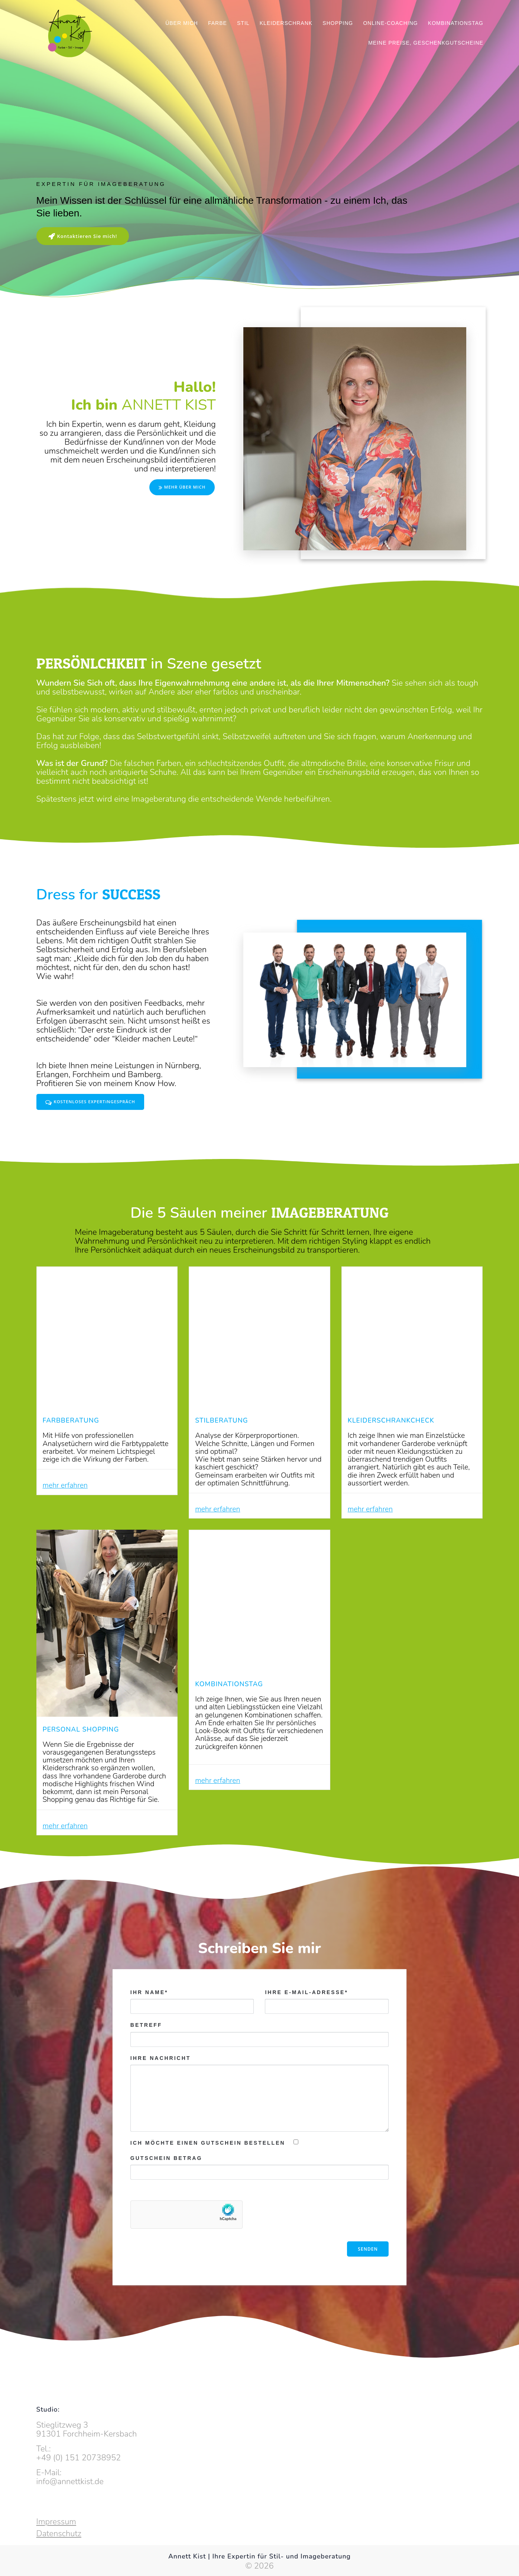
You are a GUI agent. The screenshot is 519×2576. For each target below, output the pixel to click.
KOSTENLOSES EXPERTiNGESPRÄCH (93, 1102)
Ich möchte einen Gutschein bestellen (207, 2181)
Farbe (217, 23)
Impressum (56, 2521)
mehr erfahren (68, 1500)
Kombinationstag (455, 23)
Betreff (259, 2073)
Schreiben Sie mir (259, 1987)
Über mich (181, 23)
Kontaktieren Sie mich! (85, 236)
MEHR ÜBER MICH (180, 487)
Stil (243, 23)
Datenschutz (58, 2533)
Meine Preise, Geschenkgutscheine (425, 43)
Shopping (337, 23)
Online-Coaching (390, 23)
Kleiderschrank (286, 23)
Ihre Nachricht (259, 2131)
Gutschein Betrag (166, 2196)
